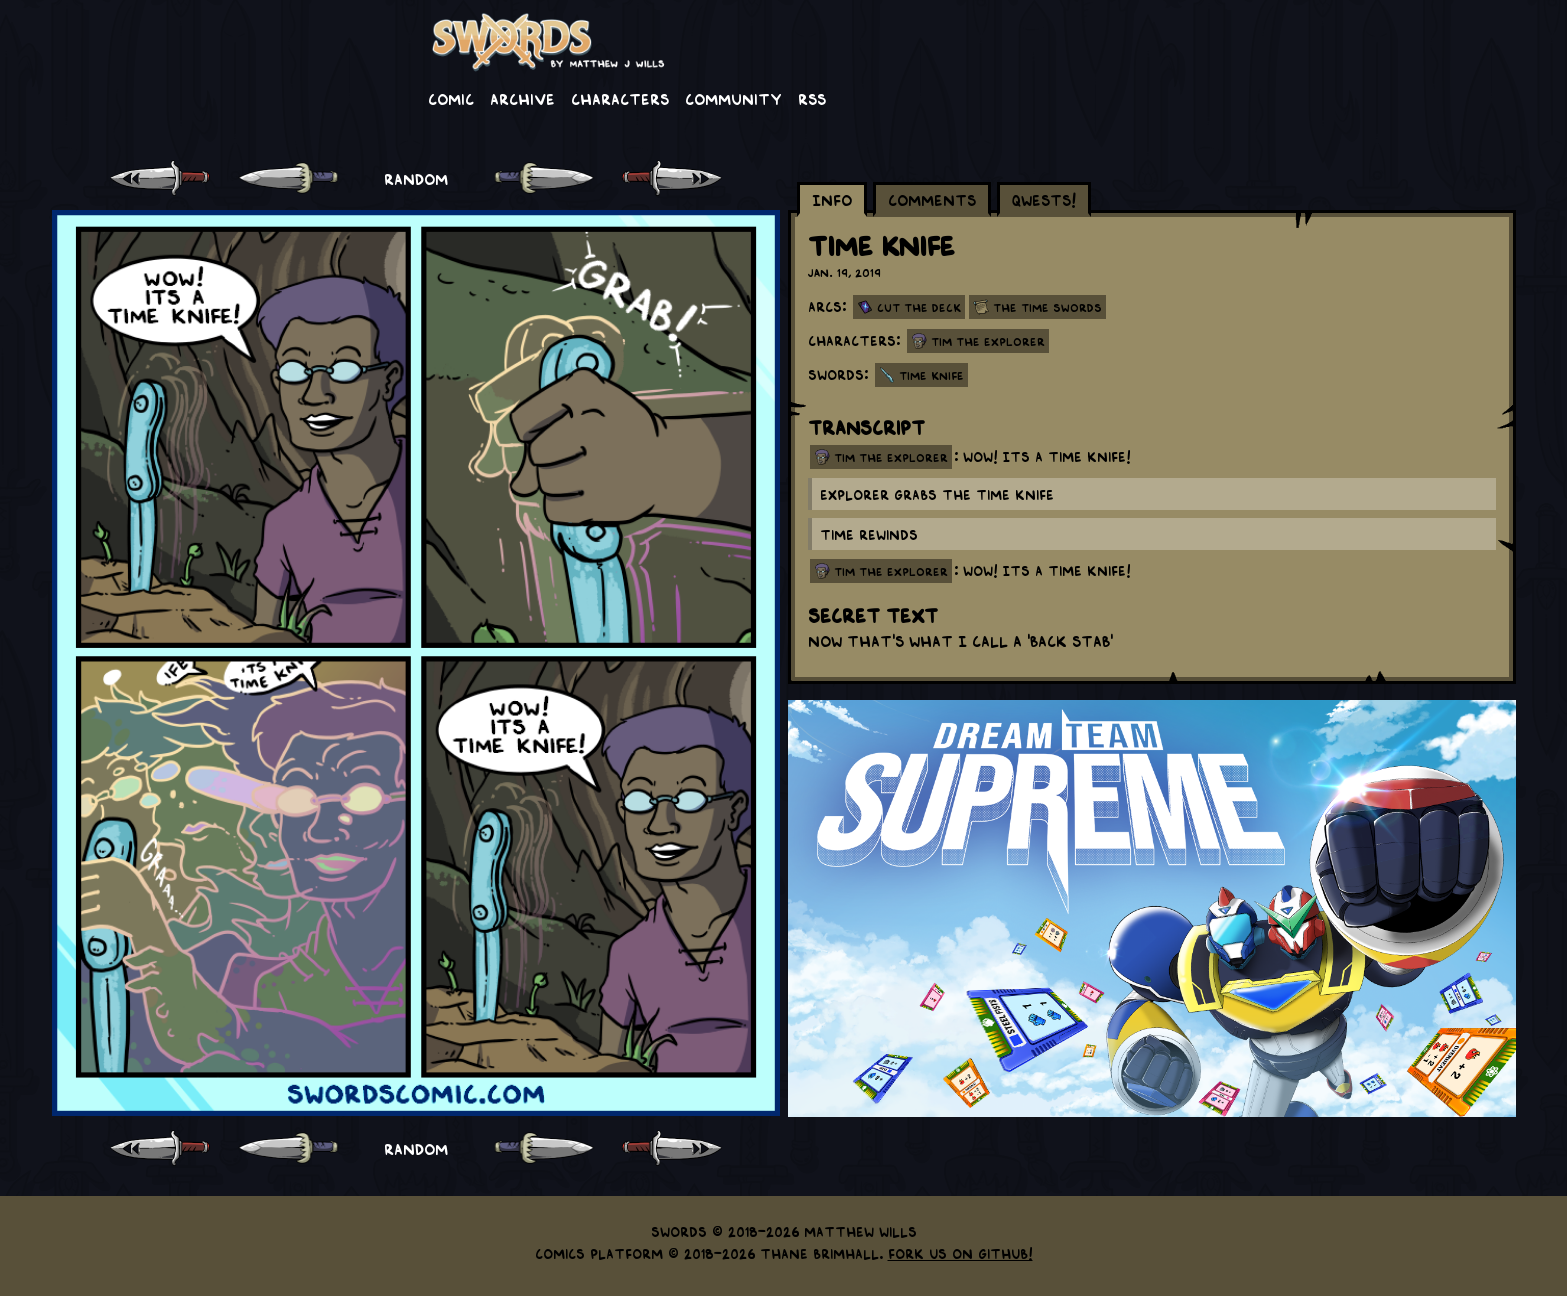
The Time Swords (1047, 307)
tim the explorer (891, 457)
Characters (620, 98)
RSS (812, 98)
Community (733, 98)
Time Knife (931, 375)
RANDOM (416, 178)
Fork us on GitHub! (960, 1253)
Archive (522, 98)
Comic (451, 98)
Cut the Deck (919, 307)
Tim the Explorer (988, 341)
